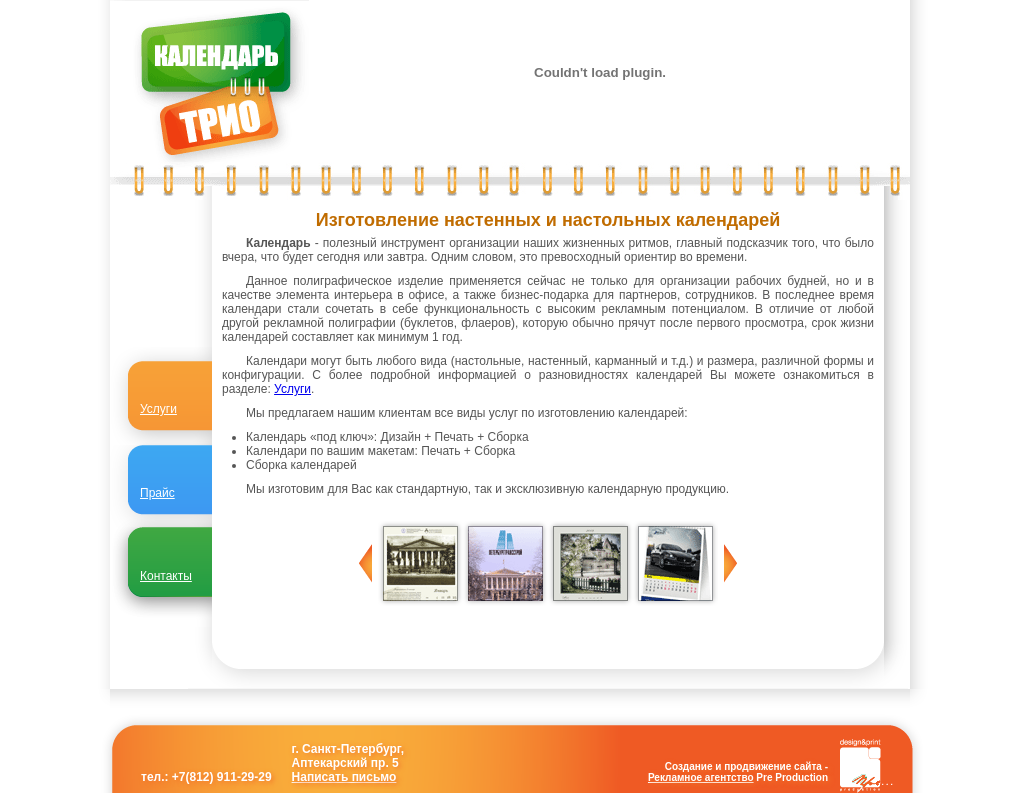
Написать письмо (344, 777)
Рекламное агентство (701, 777)
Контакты (166, 576)
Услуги (292, 389)
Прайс (157, 493)
